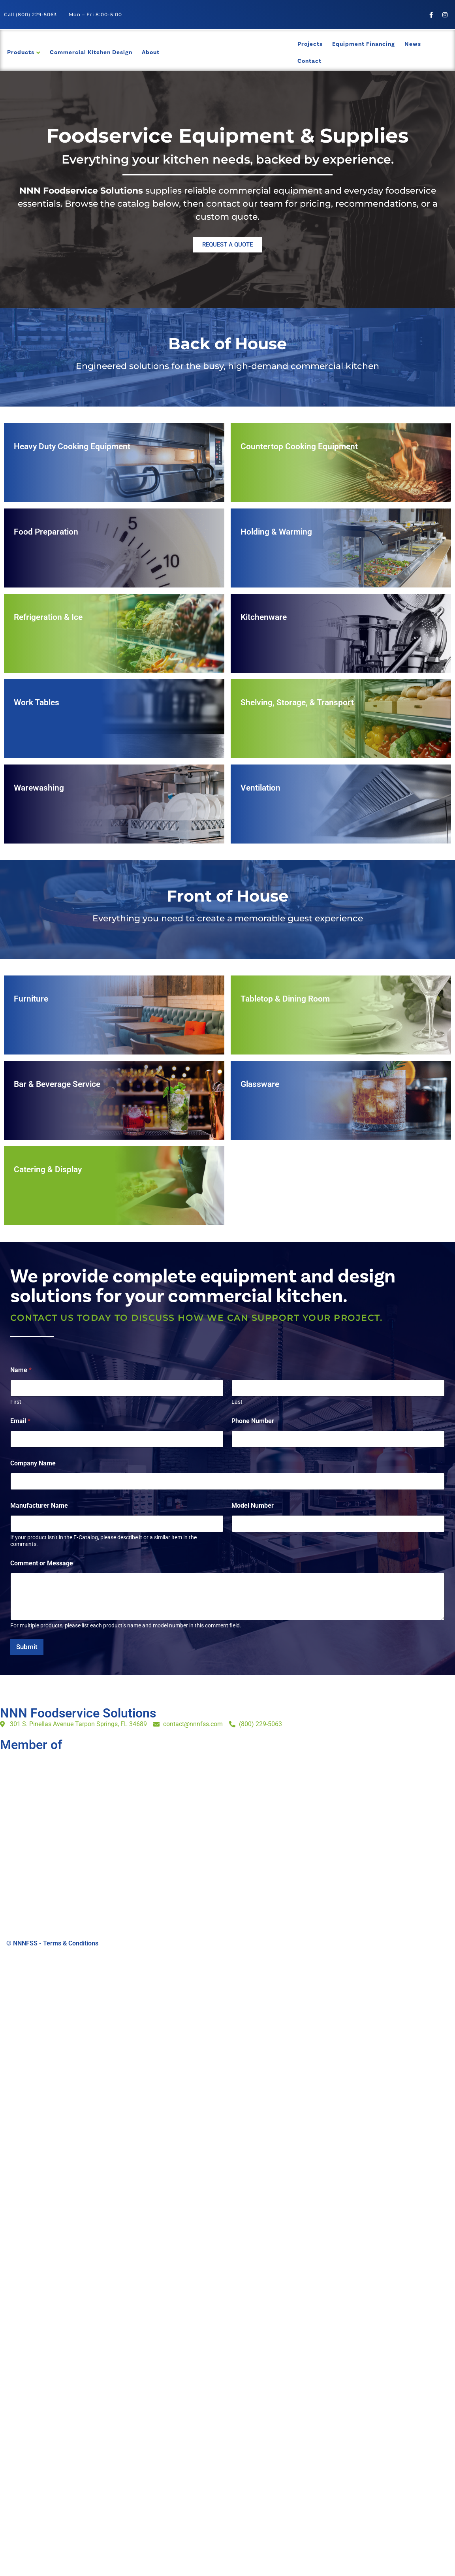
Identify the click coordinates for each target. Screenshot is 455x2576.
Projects (310, 43)
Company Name (33, 1463)
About (151, 52)
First (15, 1402)
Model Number (252, 1505)
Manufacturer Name (39, 1505)
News (412, 43)
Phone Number (252, 1421)
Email (20, 1421)
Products (20, 52)
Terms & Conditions (70, 1943)
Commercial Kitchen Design (91, 52)
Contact (309, 60)
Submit (27, 1647)
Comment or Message (41, 1563)
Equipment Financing (363, 43)
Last (237, 1402)
